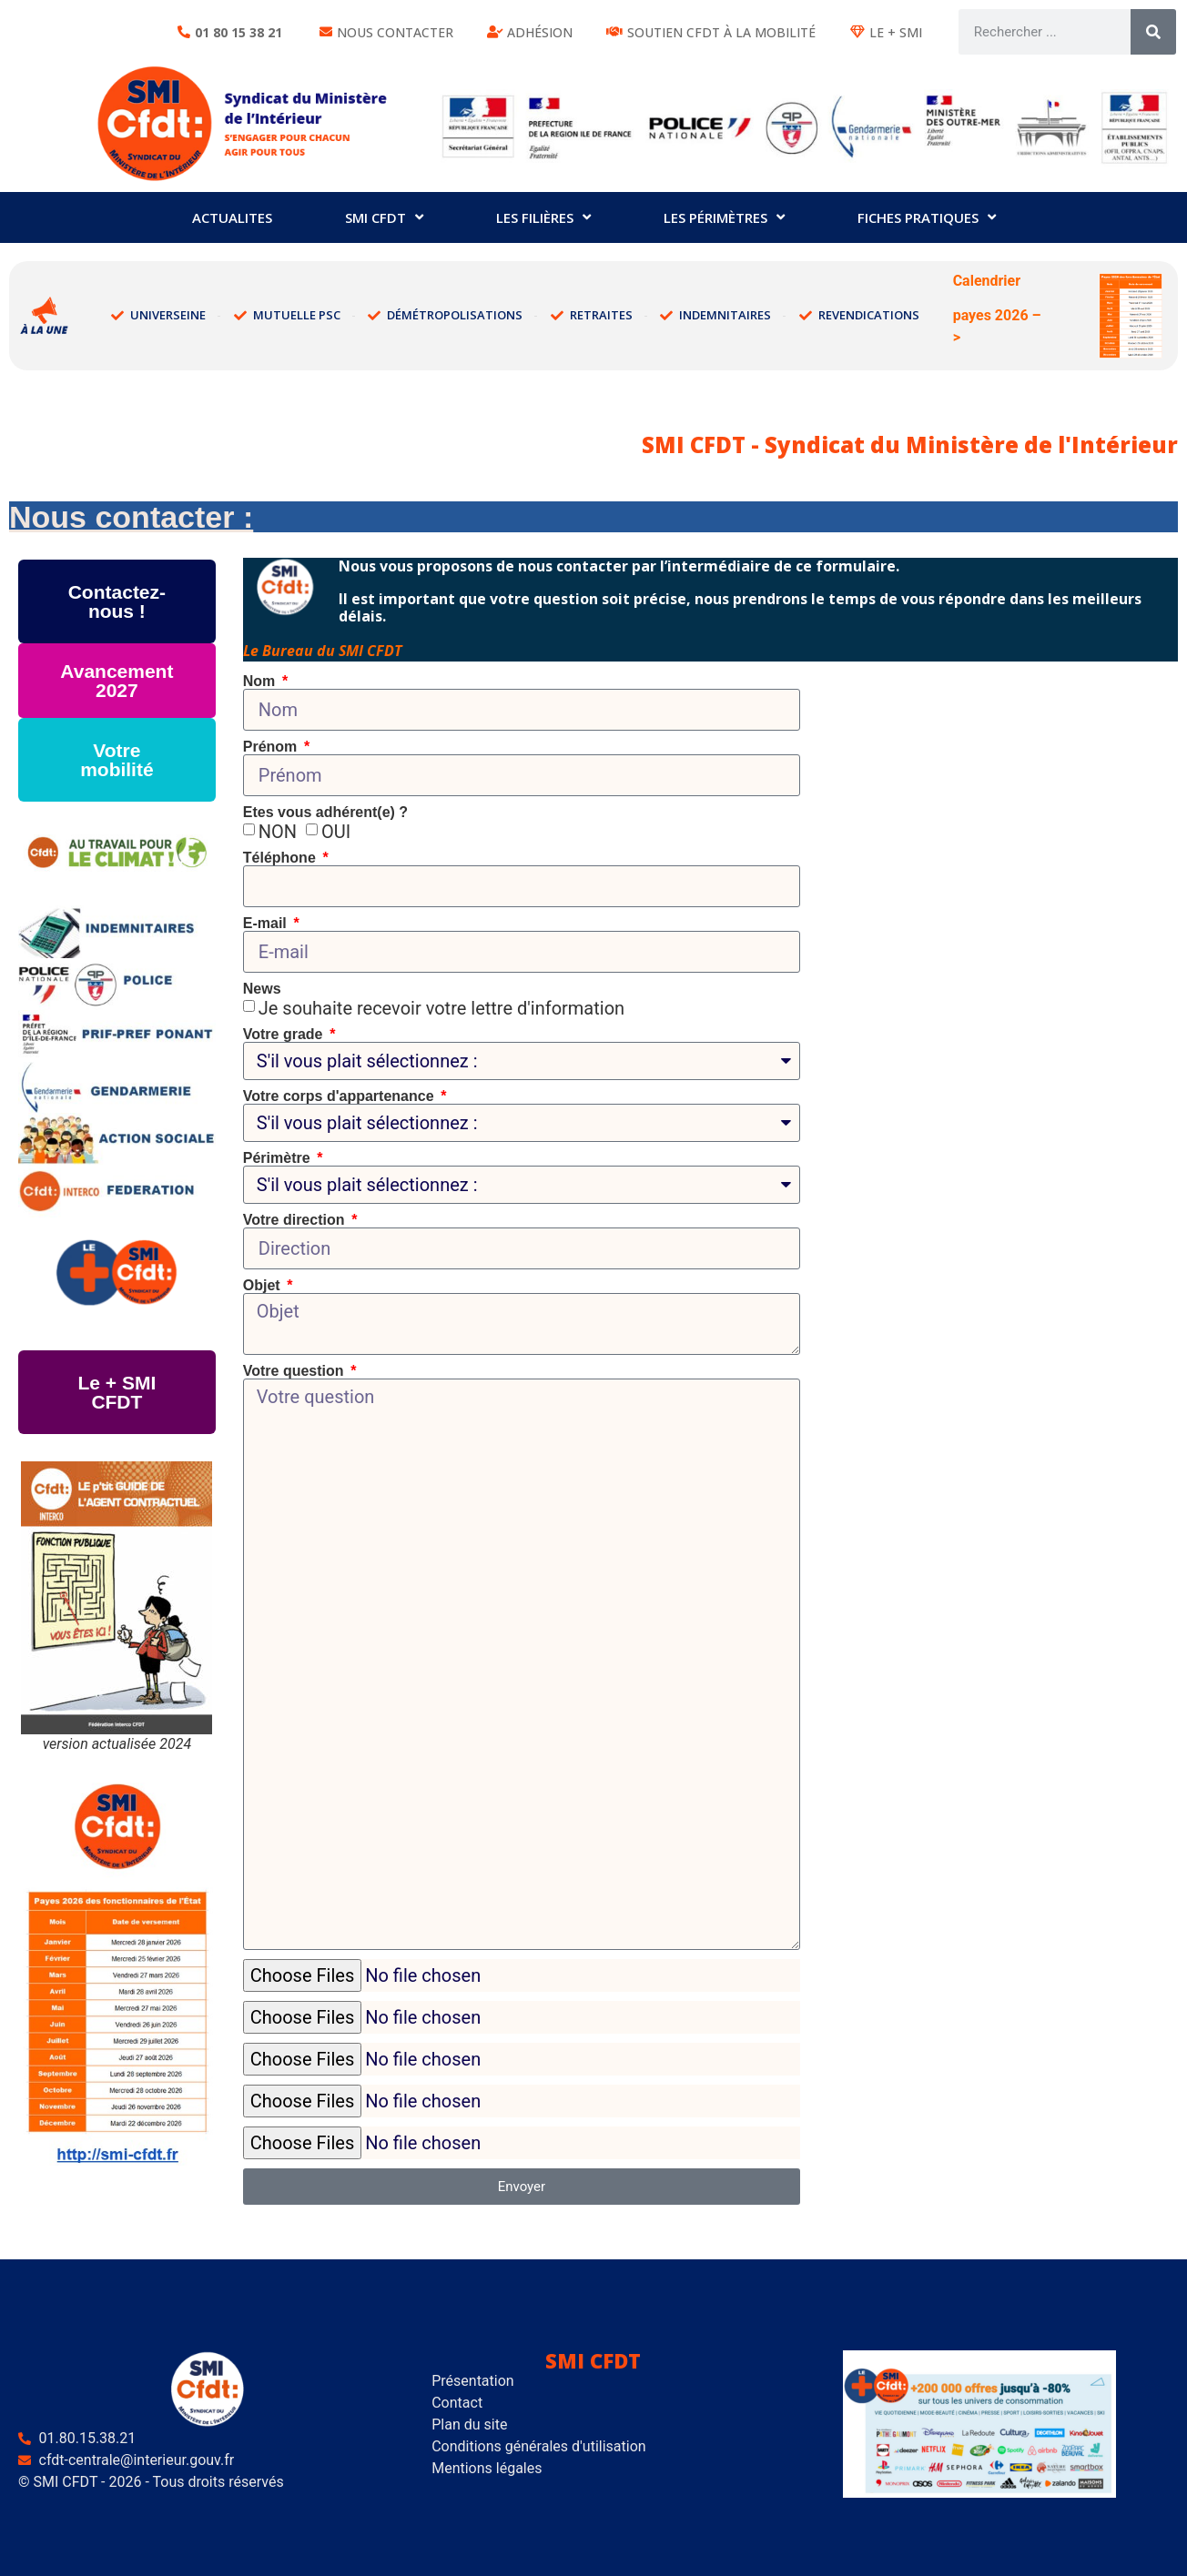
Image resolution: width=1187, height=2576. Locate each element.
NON (278, 819)
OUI (335, 819)
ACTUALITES (232, 217)
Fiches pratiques (926, 217)
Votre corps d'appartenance (340, 1083)
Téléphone (281, 845)
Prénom (272, 734)
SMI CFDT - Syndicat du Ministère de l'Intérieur (910, 432)
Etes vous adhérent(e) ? (325, 800)
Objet (263, 1273)
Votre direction (296, 1207)
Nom (261, 669)
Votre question (295, 1358)
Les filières (543, 217)
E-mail (266, 911)
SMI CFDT (384, 217)
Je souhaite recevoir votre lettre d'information (441, 995)
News (262, 976)
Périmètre (278, 1145)
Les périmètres (724, 217)
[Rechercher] (1153, 32)
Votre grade (285, 1022)
